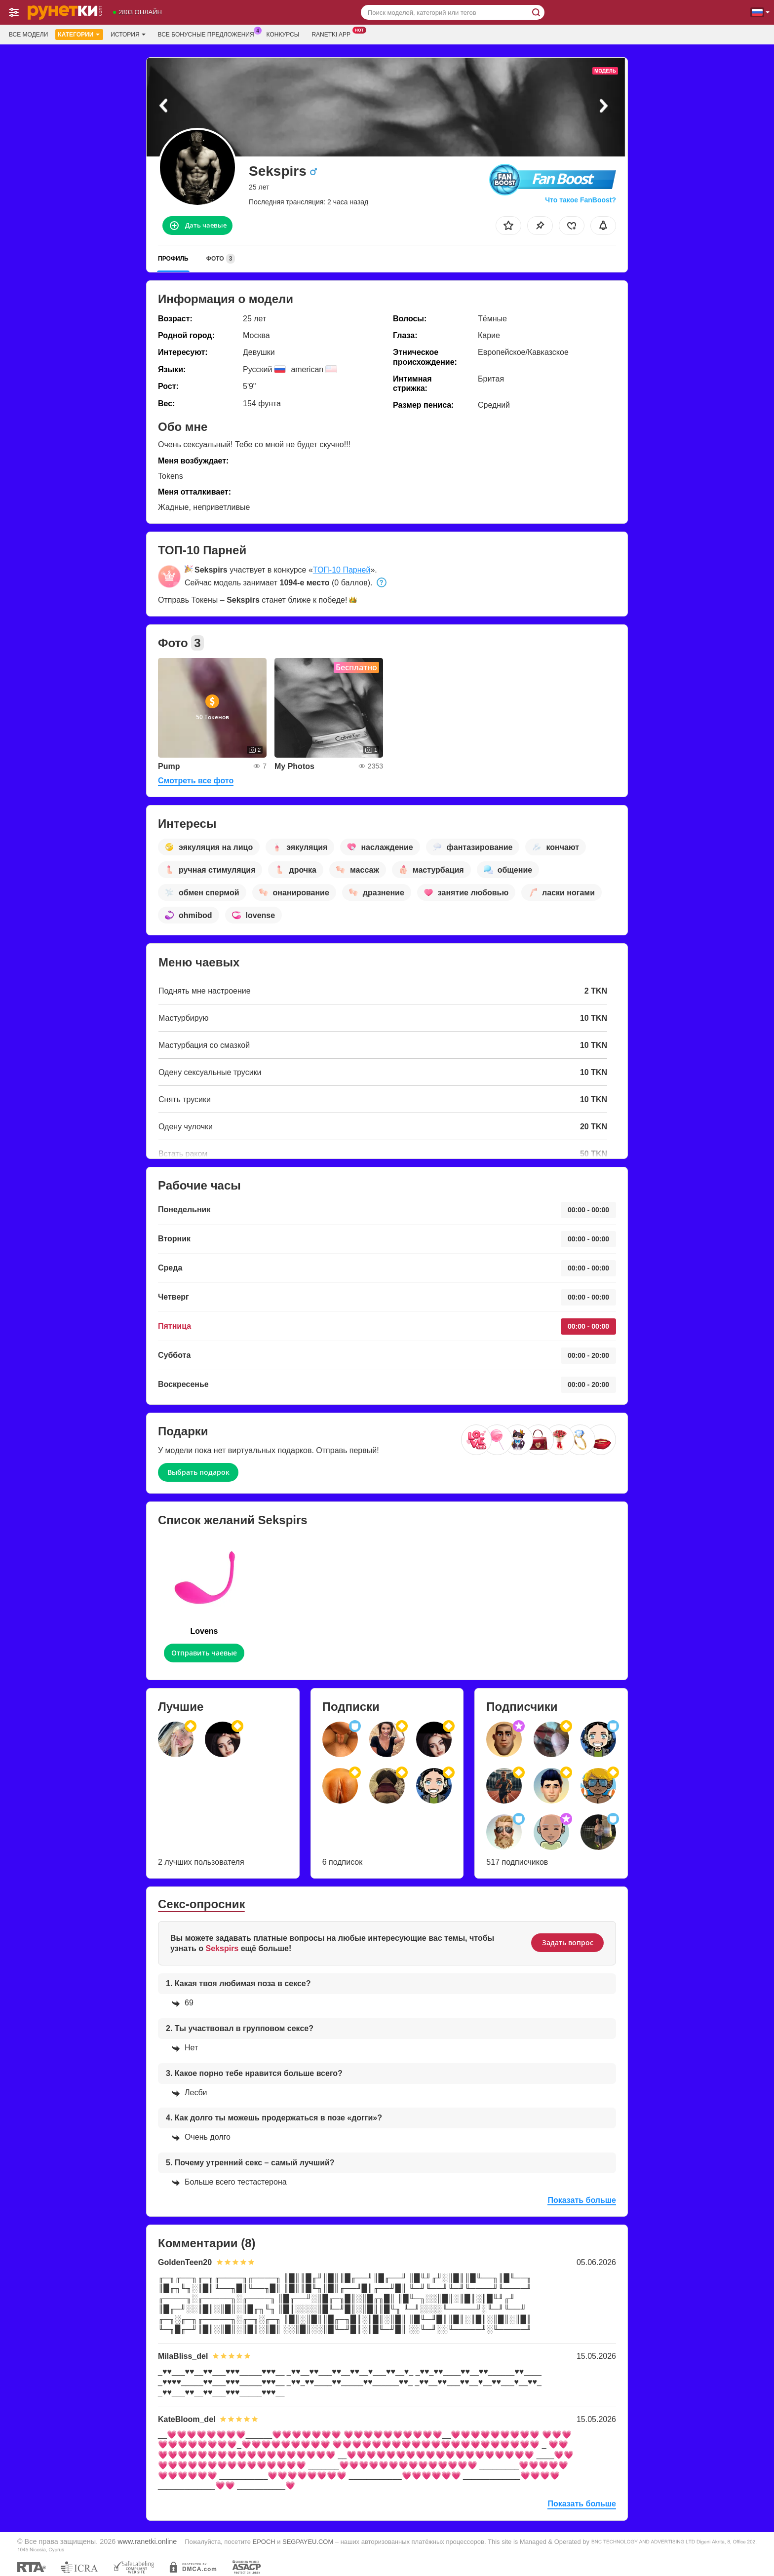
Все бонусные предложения (208, 33)
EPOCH (264, 2541)
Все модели (28, 34)
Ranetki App (333, 33)
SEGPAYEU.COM (307, 2541)
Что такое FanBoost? (580, 200)
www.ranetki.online (147, 2541)
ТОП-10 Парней (342, 570)
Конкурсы (283, 34)
